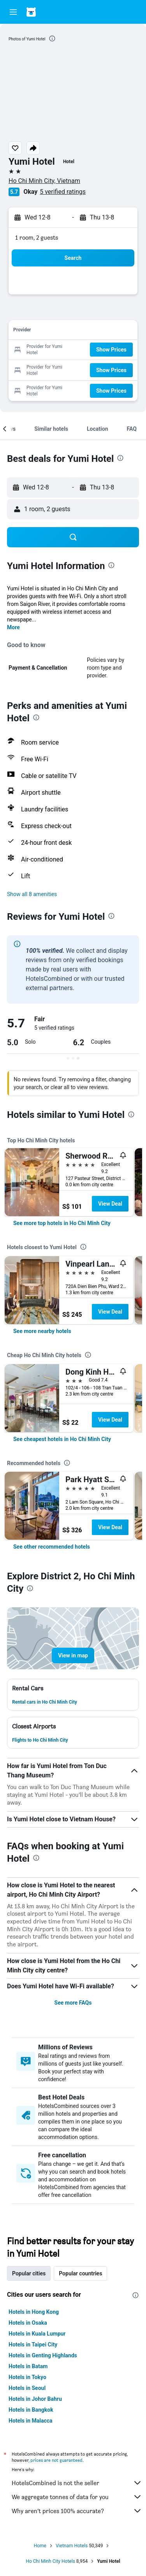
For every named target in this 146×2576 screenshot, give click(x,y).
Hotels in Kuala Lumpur (37, 2334)
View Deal (110, 1204)
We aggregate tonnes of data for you (77, 2496)
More (13, 627)
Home (40, 2545)
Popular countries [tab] (80, 2273)
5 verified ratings (63, 191)
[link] (62, 1223)
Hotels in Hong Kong (34, 2312)
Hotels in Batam (28, 2366)
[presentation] (52, 38)
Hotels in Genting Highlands (43, 2355)
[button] (13, 12)
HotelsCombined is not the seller (77, 2482)
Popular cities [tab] (29, 2273)
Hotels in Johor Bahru (35, 2399)
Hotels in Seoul (27, 2388)
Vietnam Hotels (72, 2545)
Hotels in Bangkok (31, 2410)
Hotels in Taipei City (33, 2344)
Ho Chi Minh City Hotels (50, 2561)
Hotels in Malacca (31, 2421)
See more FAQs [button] (73, 2003)
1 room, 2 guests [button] (36, 237)
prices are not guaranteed (56, 2460)
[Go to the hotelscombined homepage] (56, 12)
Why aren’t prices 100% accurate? (77, 2510)
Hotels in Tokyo (27, 2377)
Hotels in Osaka (28, 2323)
